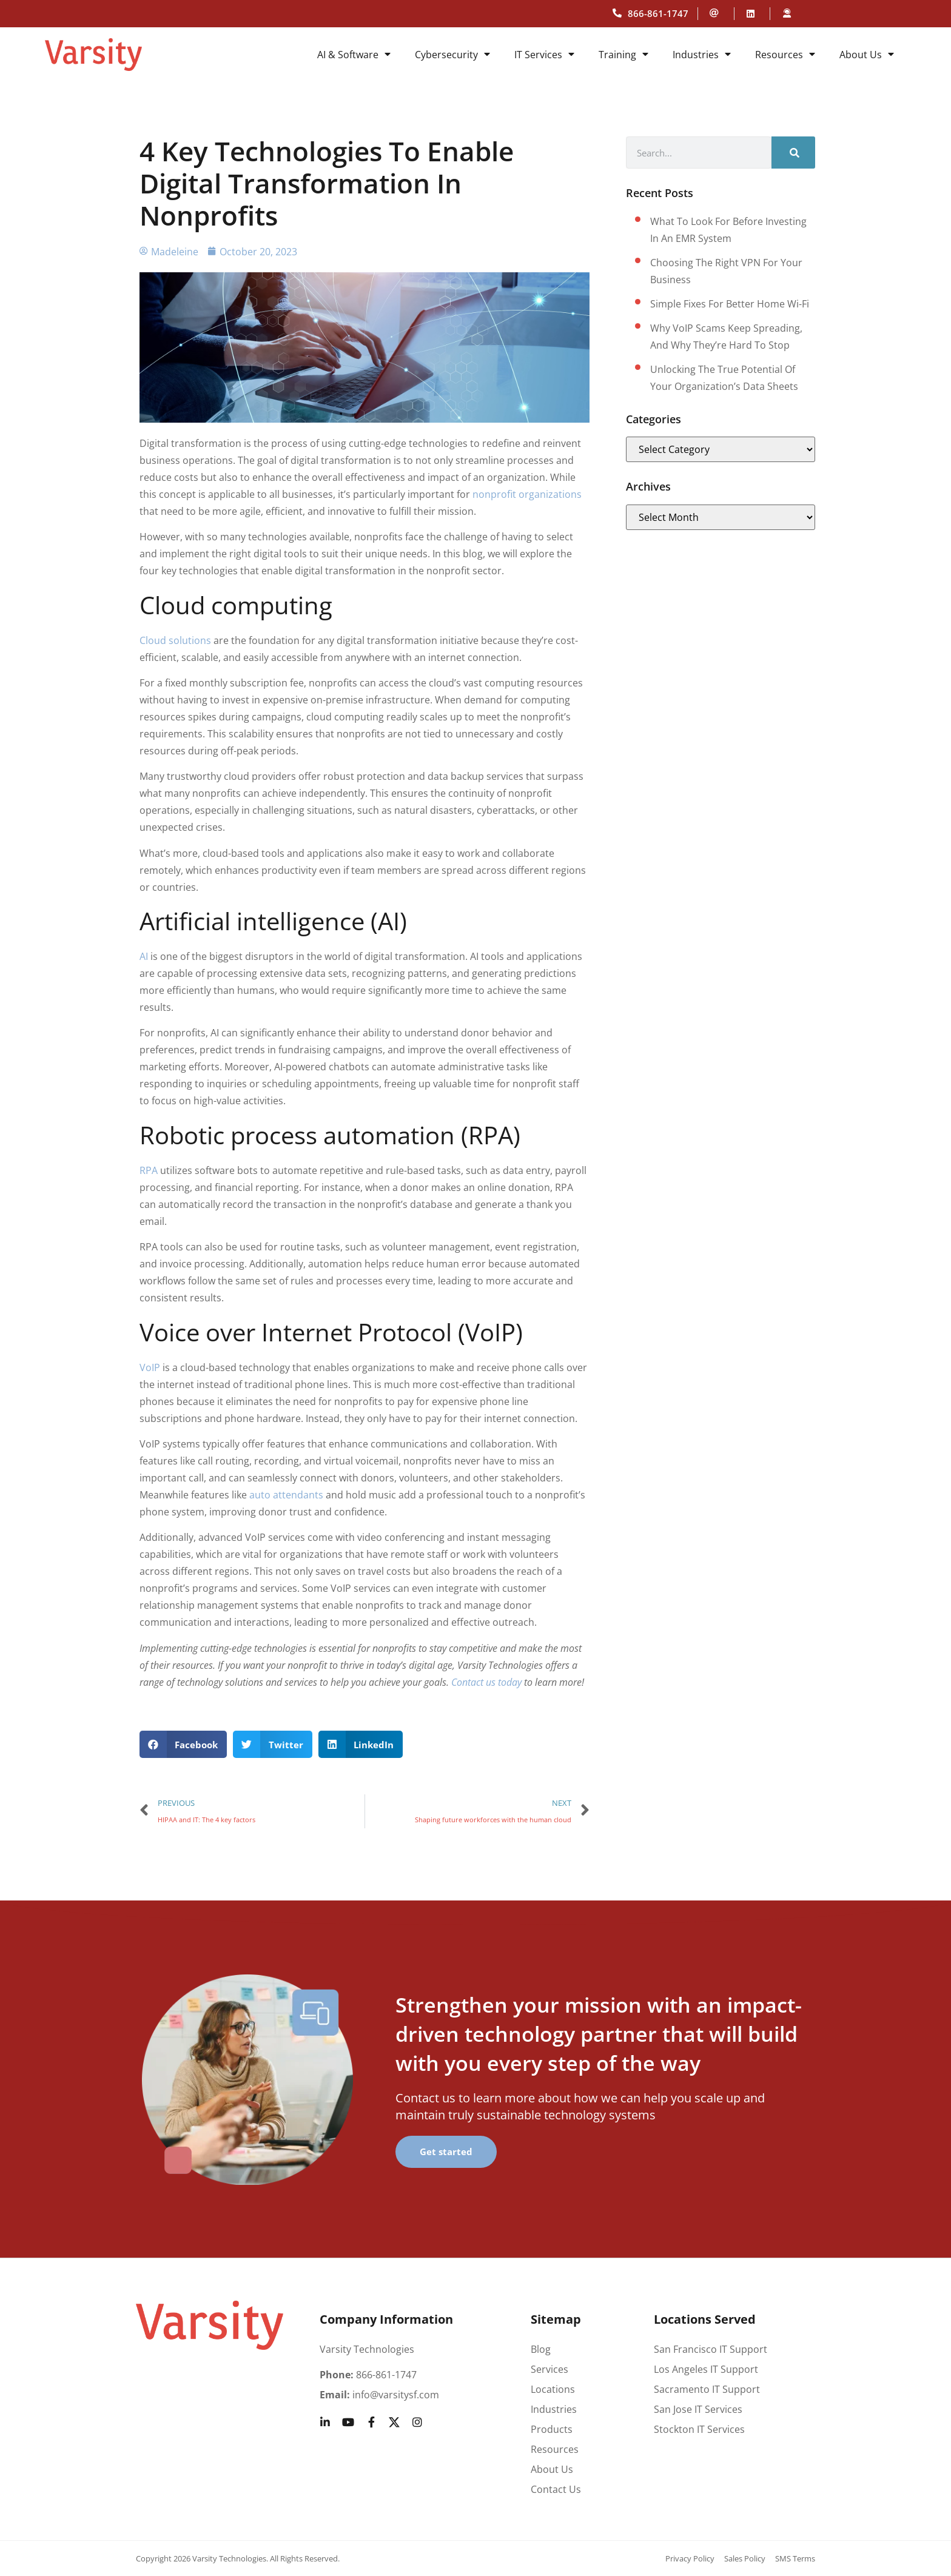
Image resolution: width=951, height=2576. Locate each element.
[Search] (793, 152)
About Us (866, 54)
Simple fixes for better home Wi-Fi (729, 303)
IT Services (544, 54)
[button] (183, 1744)
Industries (702, 54)
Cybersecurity (452, 54)
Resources (785, 54)
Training (623, 54)
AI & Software (354, 54)
